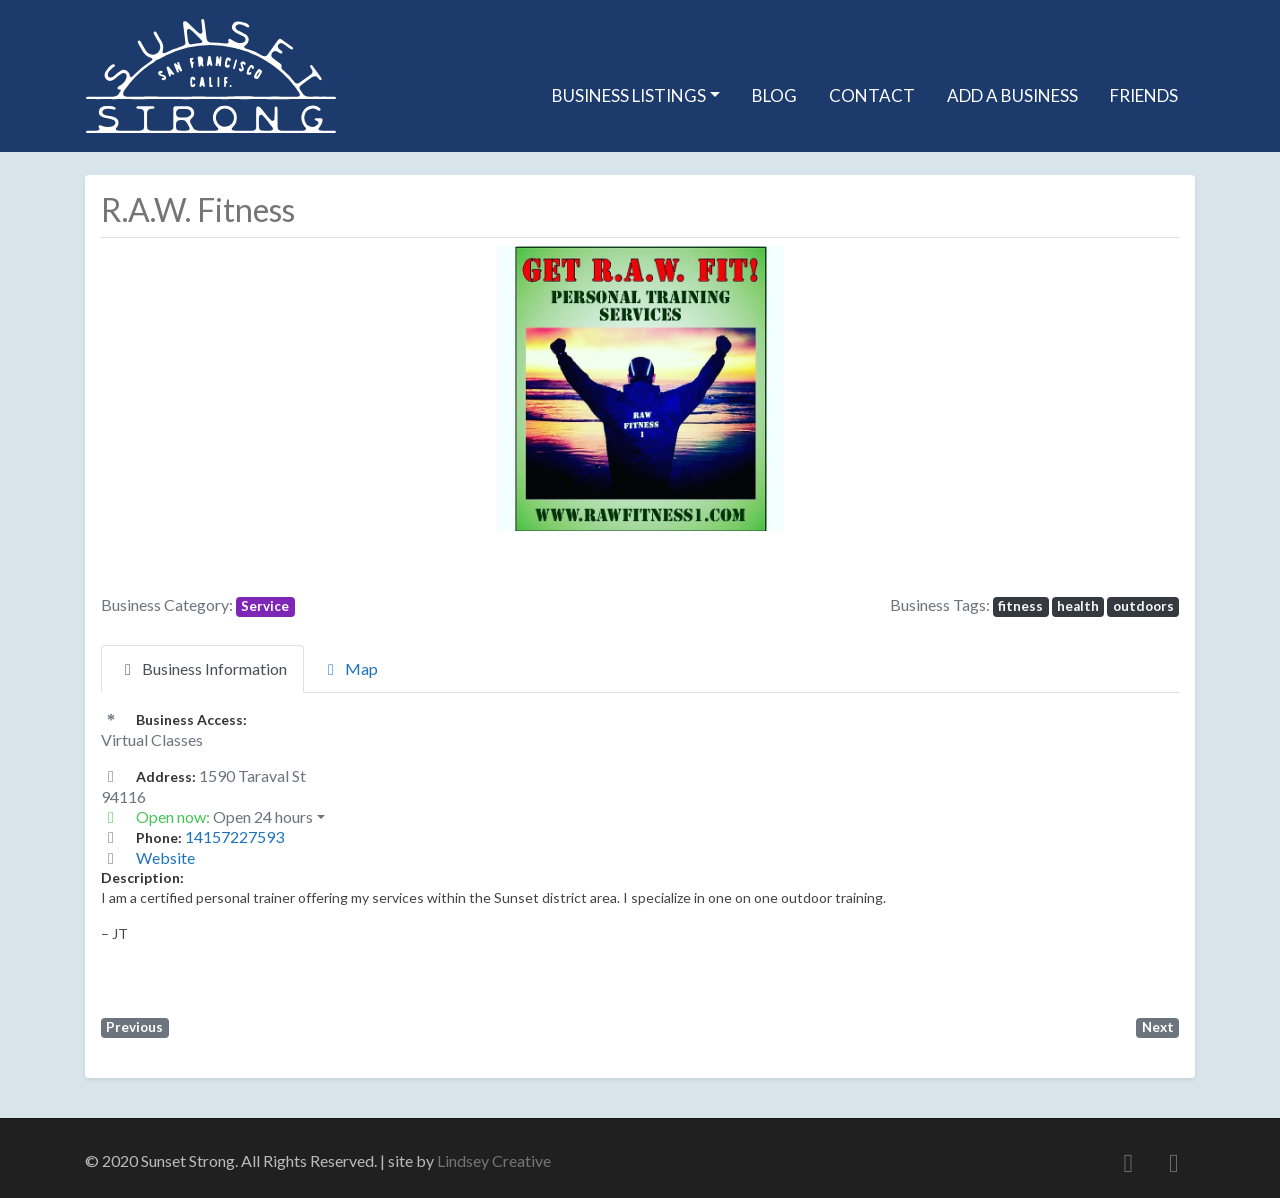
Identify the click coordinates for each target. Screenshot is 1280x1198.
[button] (425, 388)
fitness (1020, 606)
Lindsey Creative (494, 1160)
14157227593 (234, 836)
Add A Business (1012, 95)
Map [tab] (349, 668)
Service (265, 606)
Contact (872, 95)
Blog (774, 95)
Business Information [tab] (202, 668)
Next (1158, 1027)
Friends (1144, 95)
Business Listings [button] (629, 95)
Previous (134, 1027)
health (1078, 606)
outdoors (1143, 606)
